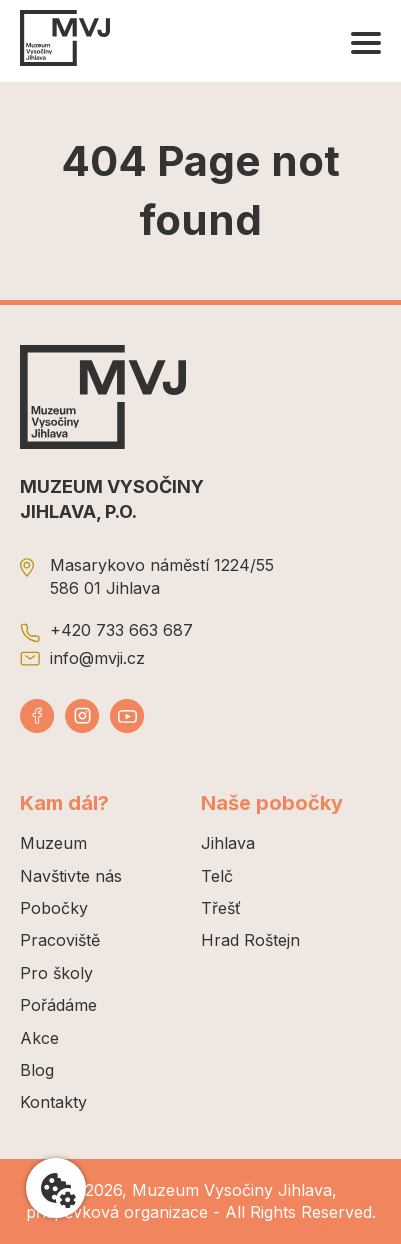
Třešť (221, 908)
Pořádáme (58, 1005)
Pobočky (54, 908)
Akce (39, 1038)
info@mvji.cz (97, 658)
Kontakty (53, 1102)
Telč (217, 876)
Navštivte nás (71, 876)
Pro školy (56, 973)
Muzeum (53, 843)
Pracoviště (60, 940)
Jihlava (228, 843)
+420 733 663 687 (121, 630)
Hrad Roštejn (250, 940)
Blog (37, 1070)
